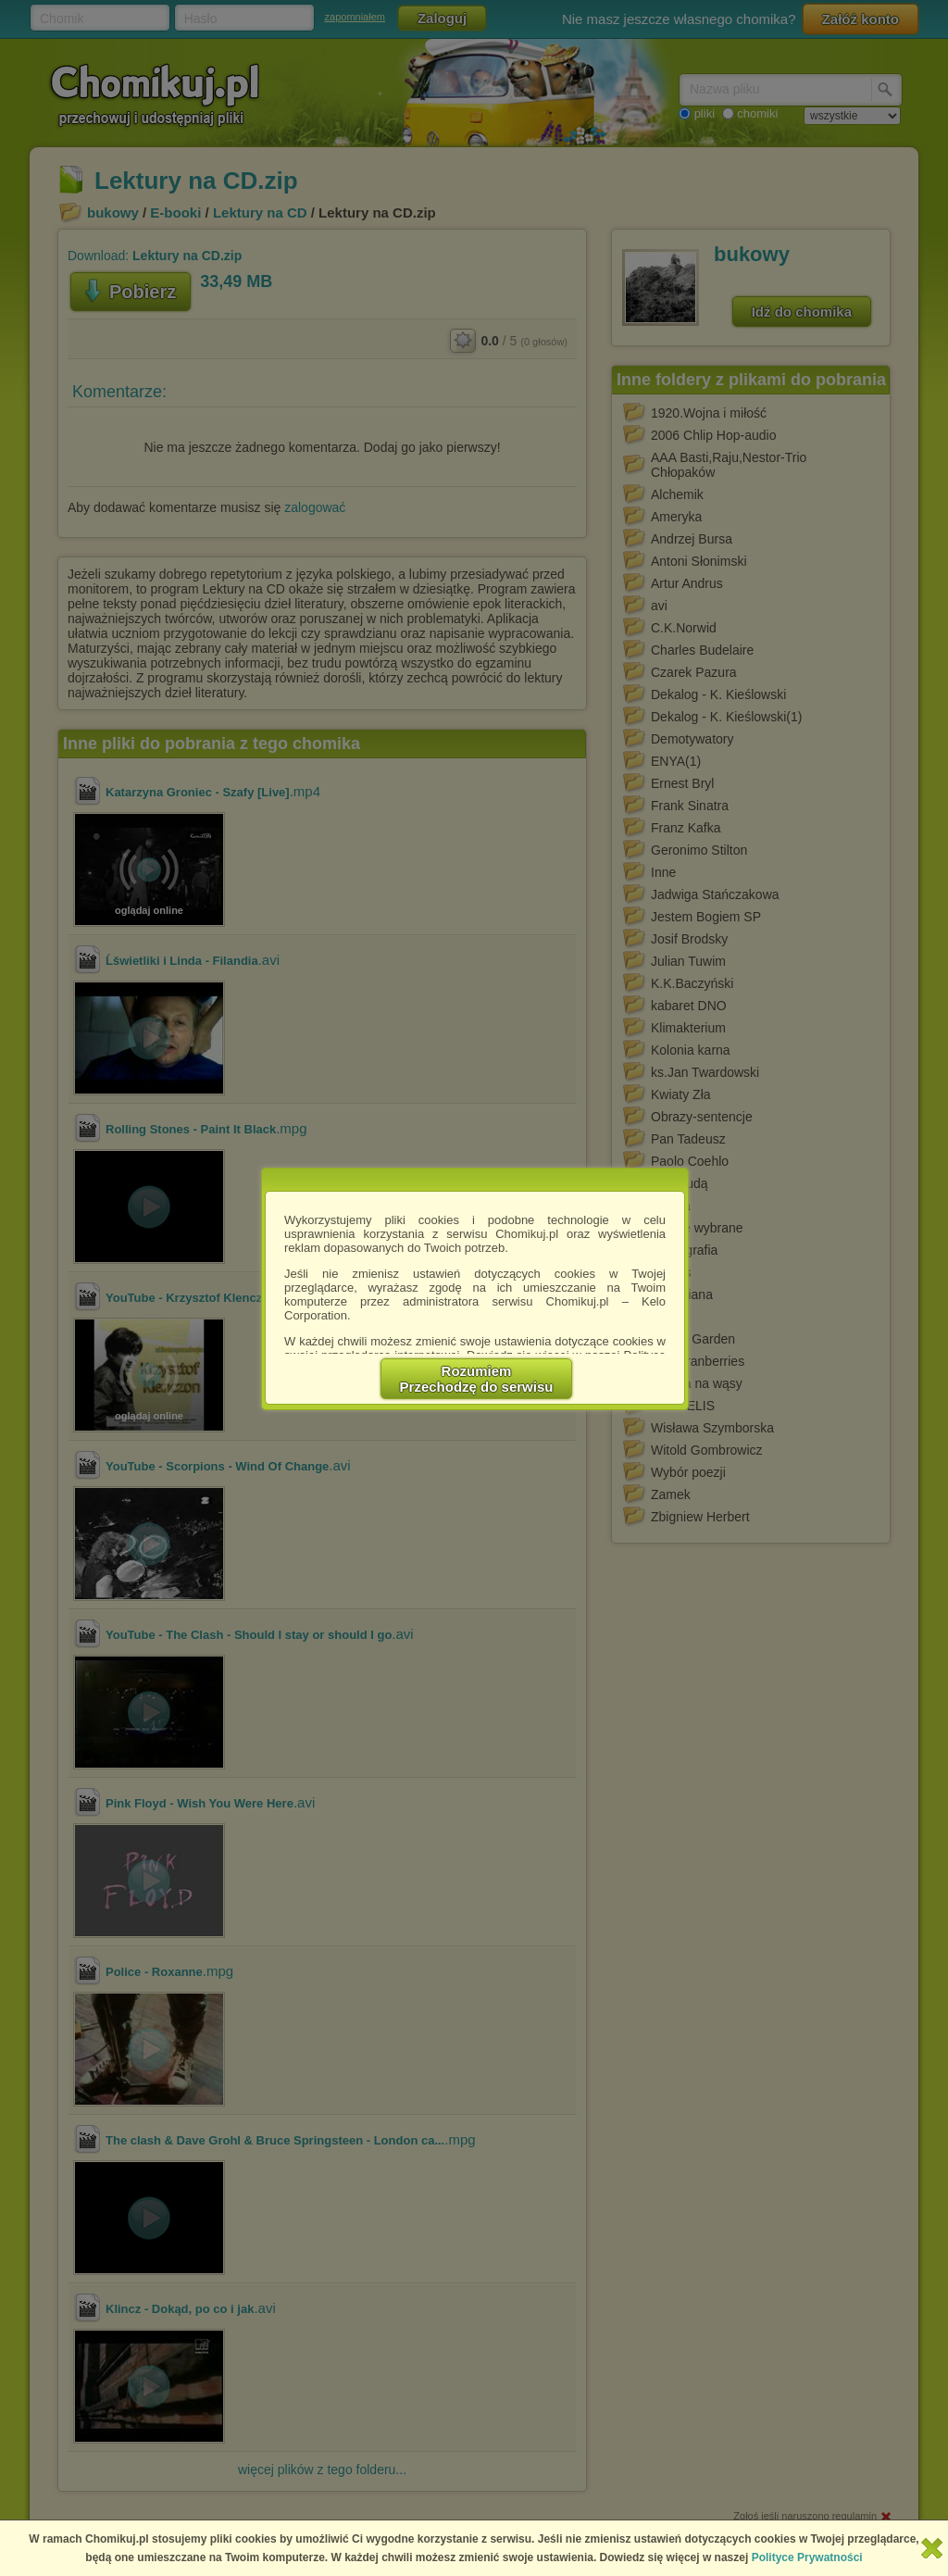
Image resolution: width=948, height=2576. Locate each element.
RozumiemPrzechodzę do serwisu (477, 1378)
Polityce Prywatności (807, 2557)
